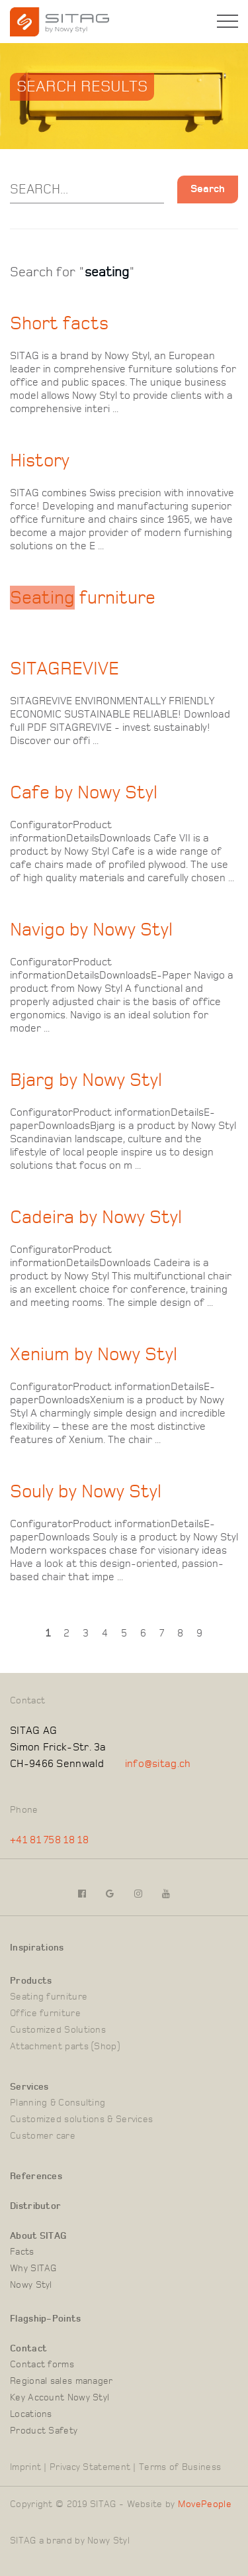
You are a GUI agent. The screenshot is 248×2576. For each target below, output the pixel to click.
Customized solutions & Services (81, 2119)
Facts (22, 2252)
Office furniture (45, 2013)
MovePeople (204, 2504)
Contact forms (42, 2365)
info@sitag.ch (158, 1763)
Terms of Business (180, 2467)
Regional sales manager (61, 2381)
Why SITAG (33, 2269)
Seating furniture (48, 1997)
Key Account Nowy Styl (59, 2398)
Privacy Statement (90, 2467)
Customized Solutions (58, 2030)
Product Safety (43, 2431)
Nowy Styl (31, 2285)
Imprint (25, 2467)
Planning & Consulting (57, 2103)
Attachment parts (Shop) (65, 2047)
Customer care (42, 2136)
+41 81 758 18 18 (49, 1840)
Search (207, 189)
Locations (31, 2414)
